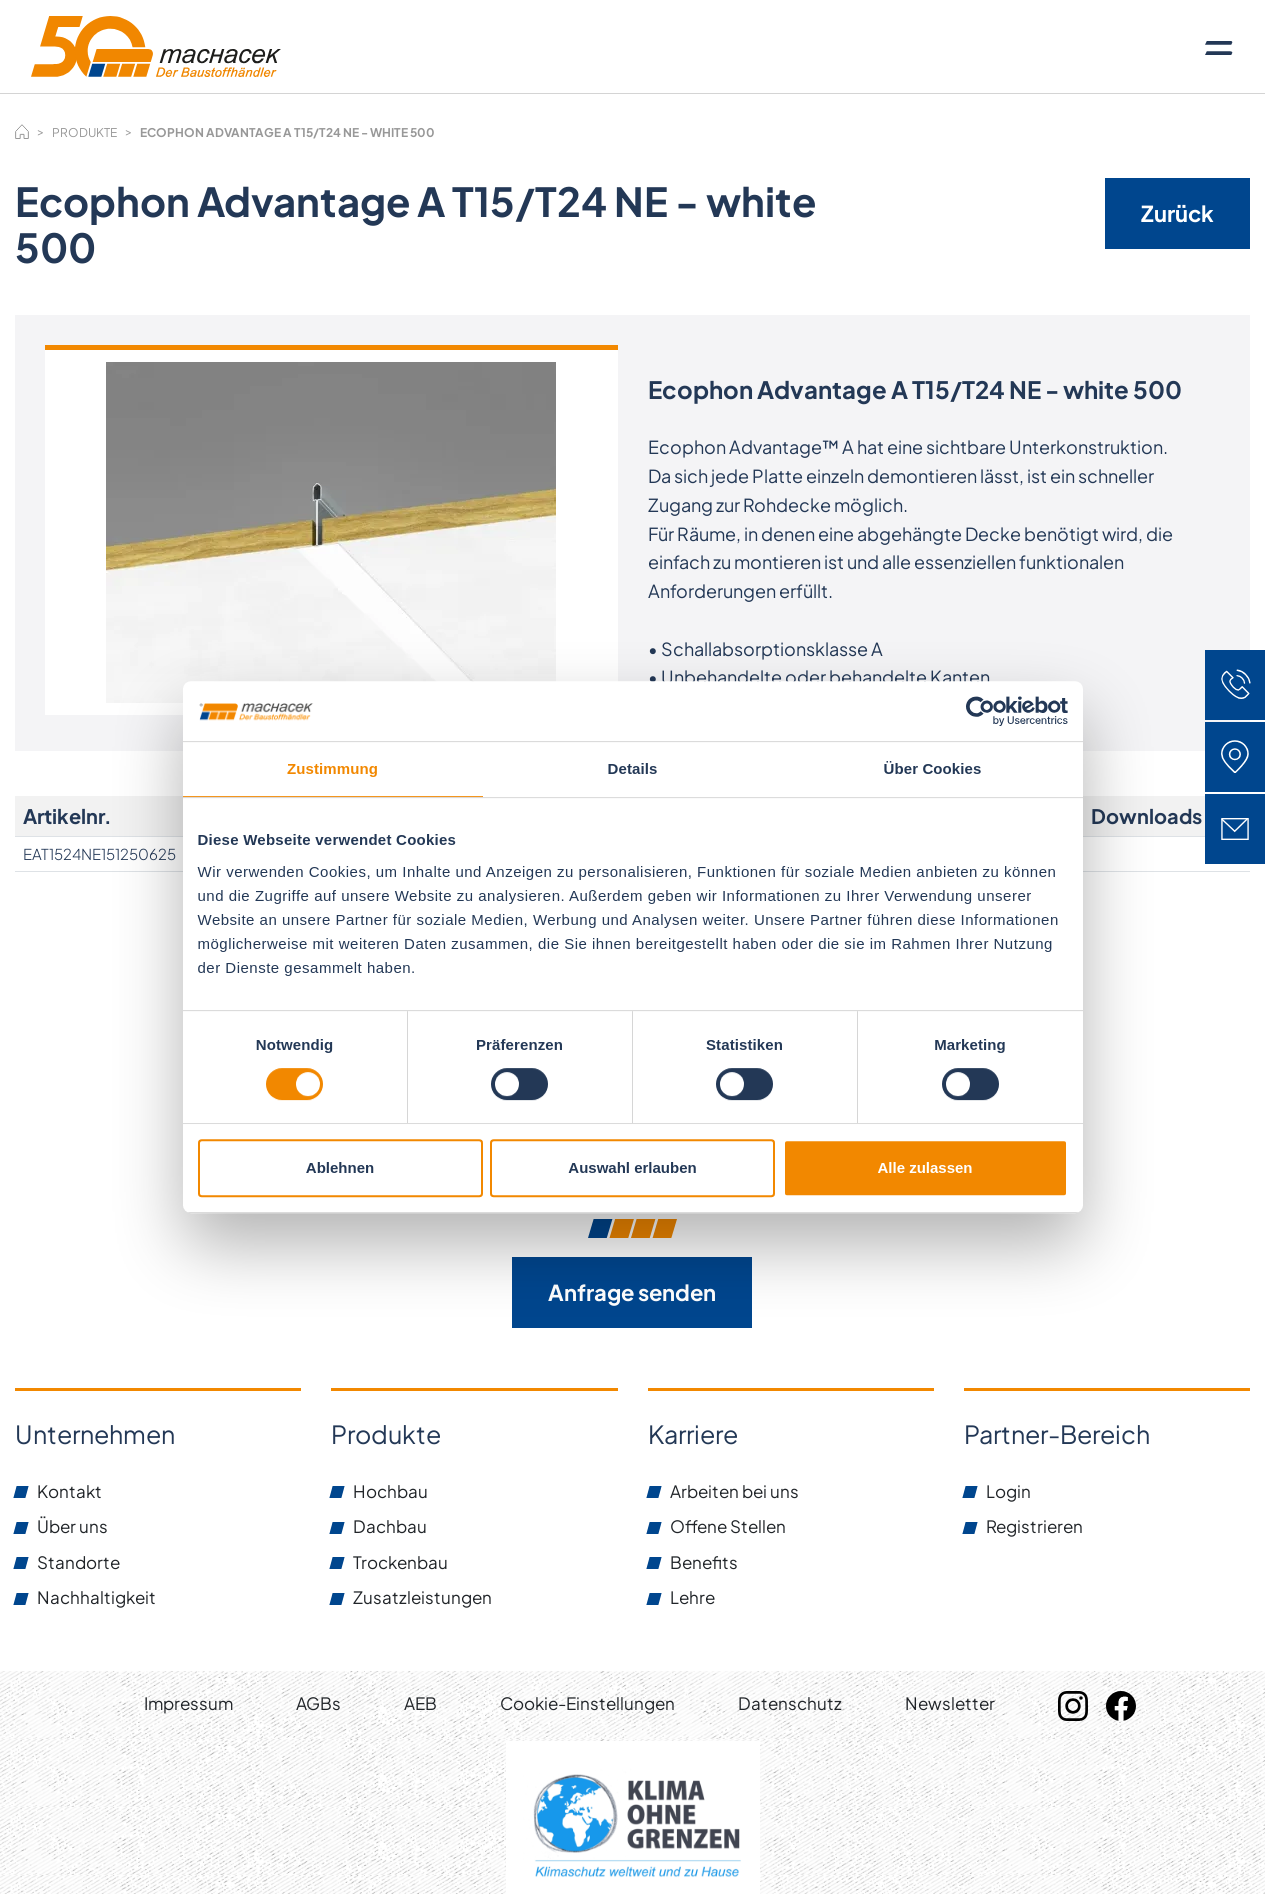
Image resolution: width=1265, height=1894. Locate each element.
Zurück (1177, 213)
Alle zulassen (924, 1167)
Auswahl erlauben (632, 1167)
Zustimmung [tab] (332, 768)
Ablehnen (340, 1167)
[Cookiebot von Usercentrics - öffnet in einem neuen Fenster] (980, 711)
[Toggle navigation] (1219, 47)
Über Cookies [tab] (933, 768)
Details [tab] (633, 768)
